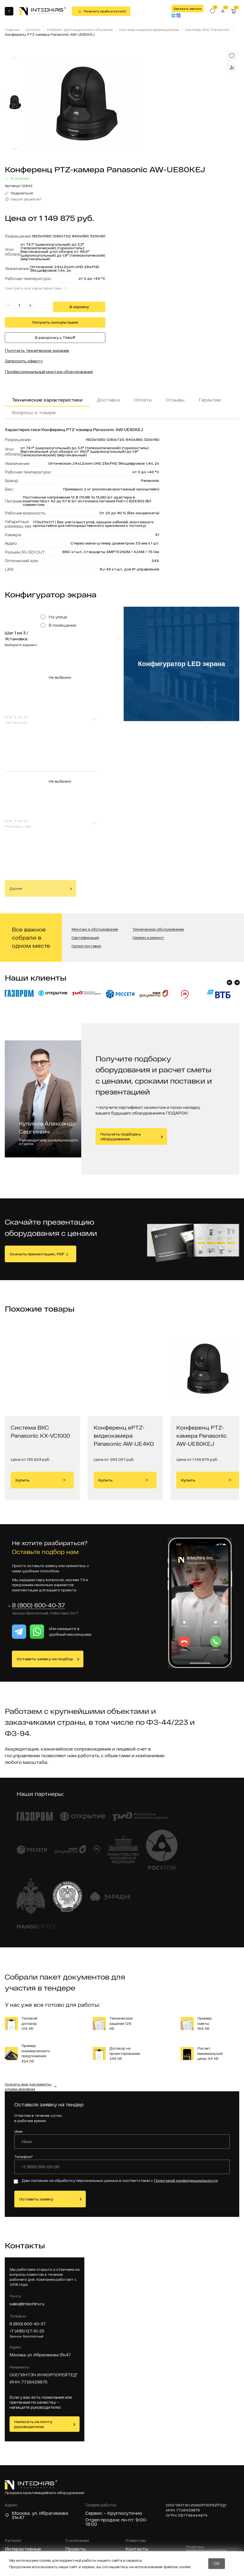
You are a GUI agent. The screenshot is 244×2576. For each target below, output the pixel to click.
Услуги (12, 2421)
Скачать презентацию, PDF (37, 1078)
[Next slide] (15, 149)
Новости (136, 2398)
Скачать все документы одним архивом (28, 1910)
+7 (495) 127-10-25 (27, 2155)
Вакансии (76, 2419)
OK (217, 2563)
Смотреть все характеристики (33, 288)
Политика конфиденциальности (206, 2373)
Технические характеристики (47, 399)
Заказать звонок (187, 8)
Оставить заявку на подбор (45, 1483)
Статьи (134, 2406)
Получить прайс (122, 2503)
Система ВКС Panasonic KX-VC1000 (40, 1255)
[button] (229, 807)
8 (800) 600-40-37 (38, 1429)
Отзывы (175, 399)
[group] (135, 103)
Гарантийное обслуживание (82, 2393)
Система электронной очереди (30, 2398)
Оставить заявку (36, 2023)
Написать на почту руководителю (33, 2248)
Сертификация (85, 762)
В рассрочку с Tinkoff (55, 338)
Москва (21, 2337)
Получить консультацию (55, 322)
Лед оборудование (26, 2386)
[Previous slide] (15, 58)
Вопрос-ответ (141, 2431)
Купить (40, 1304)
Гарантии (210, 399)
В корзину (79, 307)
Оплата (143, 399)
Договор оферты (20, 2542)
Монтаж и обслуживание (94, 753)
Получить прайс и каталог (105, 11)
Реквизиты (78, 2381)
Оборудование (143, 2414)
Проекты (75, 2373)
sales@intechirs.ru (27, 2128)
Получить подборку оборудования (120, 960)
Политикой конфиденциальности (186, 2005)
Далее (16, 703)
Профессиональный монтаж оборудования (49, 371)
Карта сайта (79, 2403)
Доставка (108, 399)
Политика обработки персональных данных (206, 2381)
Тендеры (75, 2428)
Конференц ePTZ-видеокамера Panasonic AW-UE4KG (124, 1259)
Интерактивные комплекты (23, 2376)
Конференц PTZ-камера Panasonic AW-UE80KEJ (201, 1259)
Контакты (137, 2373)
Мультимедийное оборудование (25, 2411)
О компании (139, 2423)
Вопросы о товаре (34, 412)
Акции (72, 2411)
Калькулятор (140, 2447)
